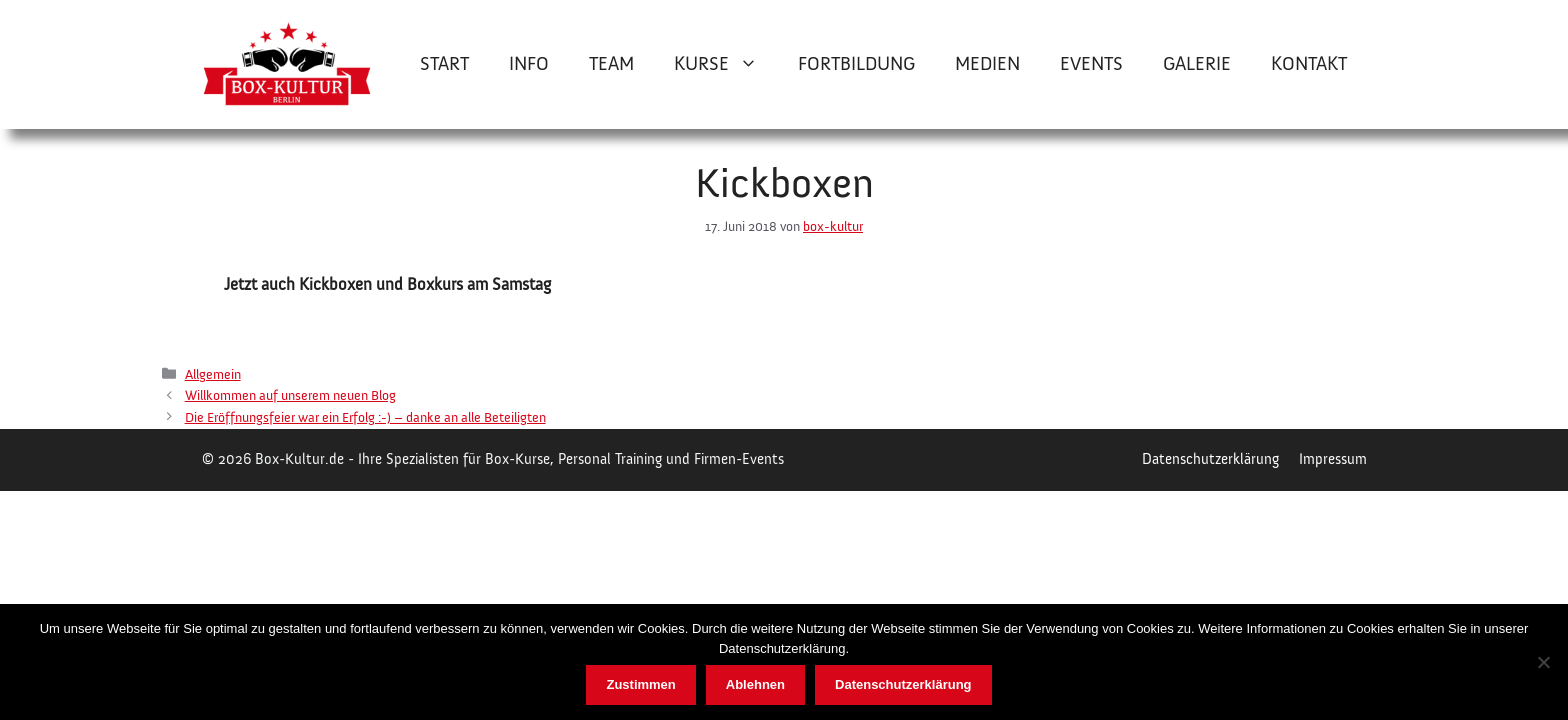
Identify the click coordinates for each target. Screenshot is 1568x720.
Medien (987, 64)
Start (444, 64)
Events (1091, 64)
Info (529, 64)
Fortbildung (856, 64)
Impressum (1333, 459)
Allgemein (213, 374)
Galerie (1197, 64)
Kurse (726, 64)
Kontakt (1309, 64)
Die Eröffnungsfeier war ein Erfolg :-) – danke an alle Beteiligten (365, 417)
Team (611, 64)
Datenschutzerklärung (1210, 459)
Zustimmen (640, 684)
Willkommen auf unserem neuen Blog (290, 395)
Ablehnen (755, 684)
